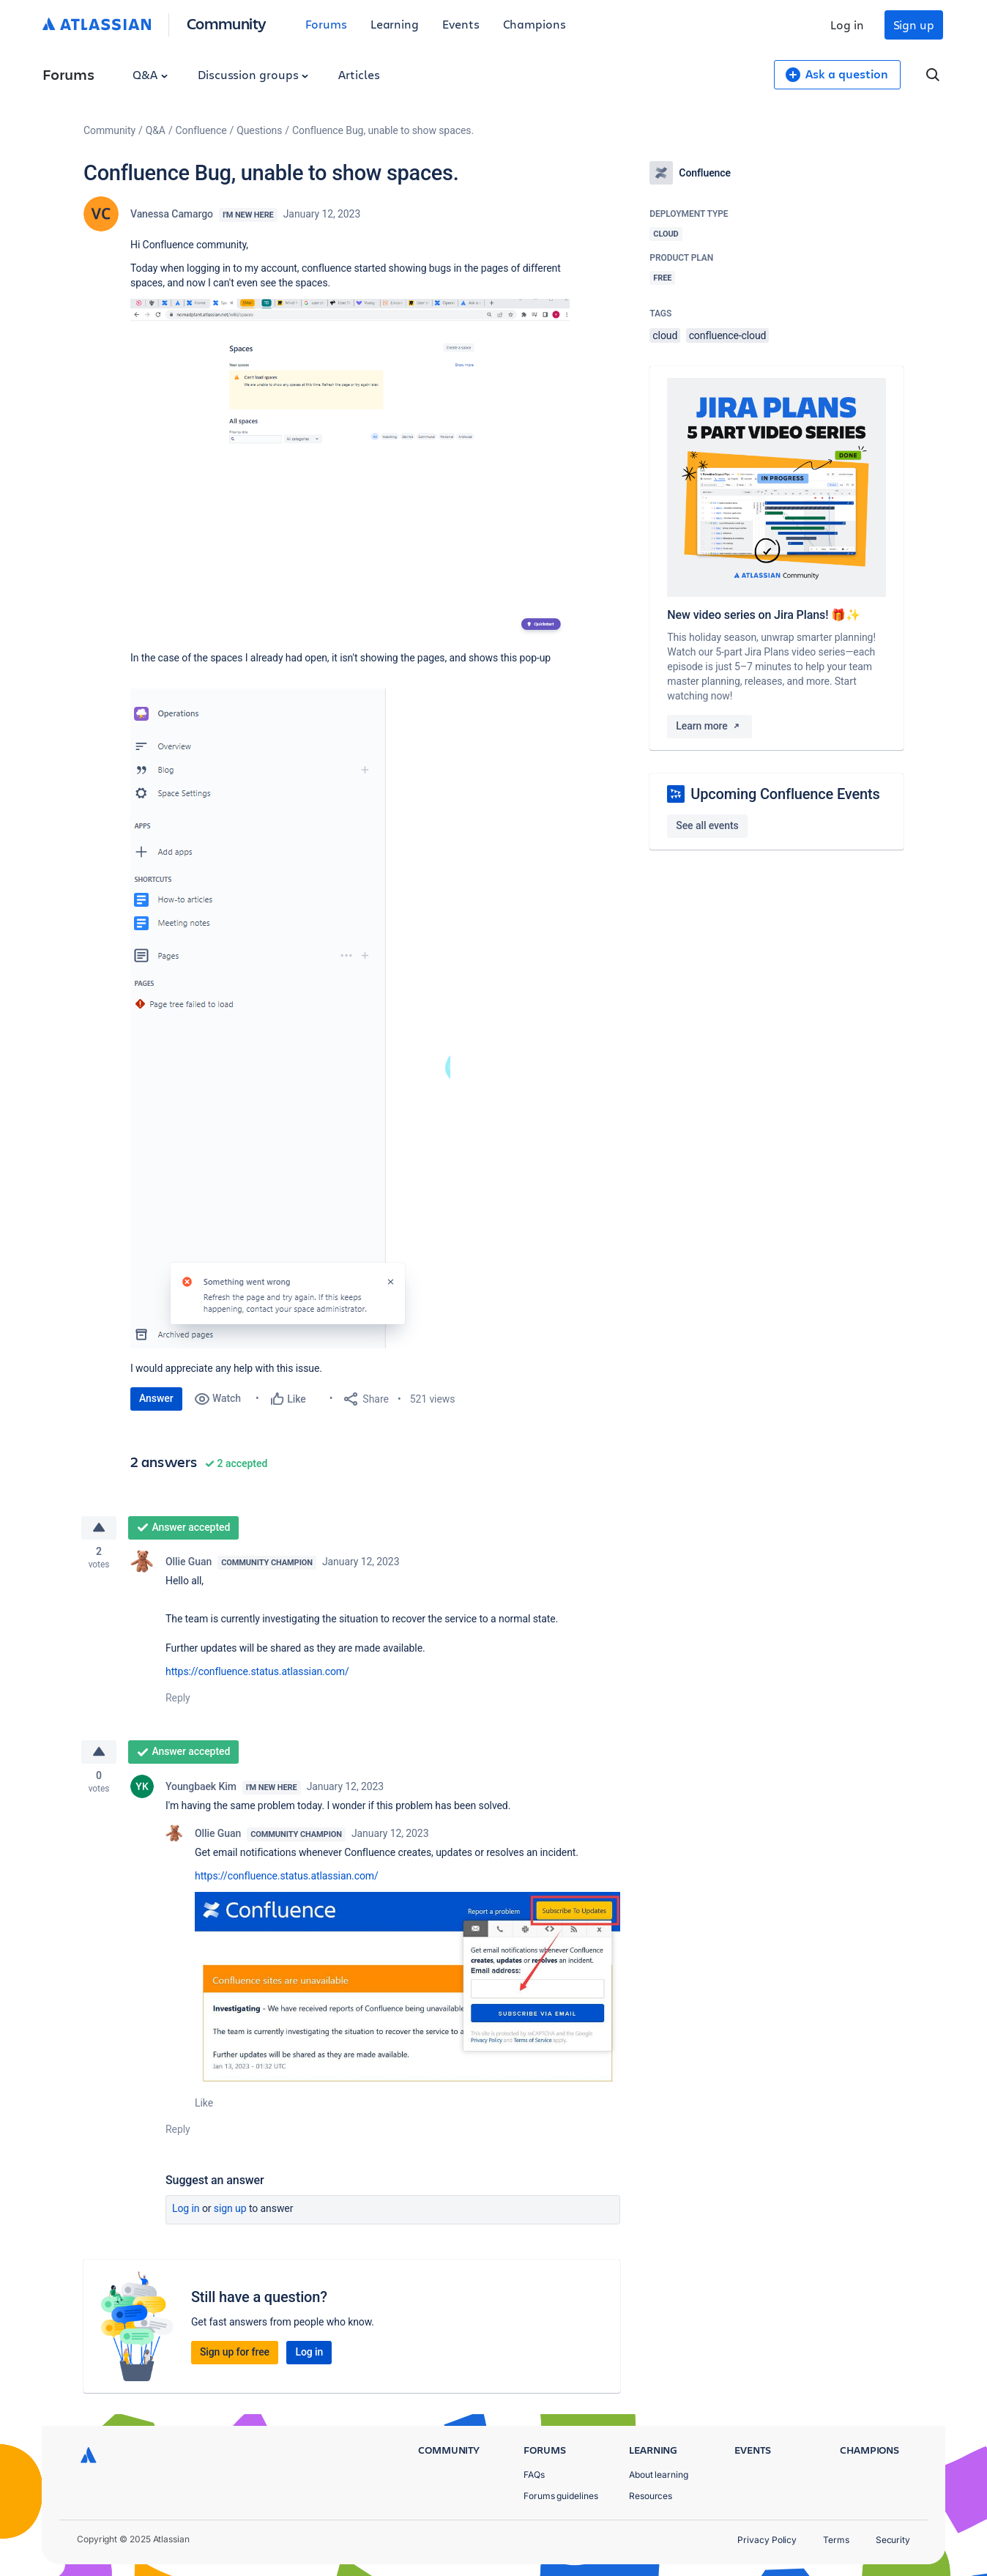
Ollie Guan (188, 1563)
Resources (650, 2495)
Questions (259, 130)
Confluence (201, 130)
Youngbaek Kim (200, 1788)
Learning (394, 23)
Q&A (150, 74)
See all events (707, 825)
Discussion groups (253, 74)
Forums (326, 23)
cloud (664, 335)
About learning (658, 2474)
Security (893, 2539)
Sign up (913, 24)
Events (461, 23)
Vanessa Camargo (171, 214)
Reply (177, 1699)
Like (204, 2106)
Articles (358, 74)
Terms (836, 2539)
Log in (847, 24)
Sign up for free (234, 2355)
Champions (534, 23)
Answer (156, 1398)
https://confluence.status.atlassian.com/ (257, 1673)
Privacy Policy (767, 2539)
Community (227, 23)
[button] (350, 468)
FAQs (534, 2474)
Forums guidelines (561, 2495)
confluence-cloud (728, 335)
